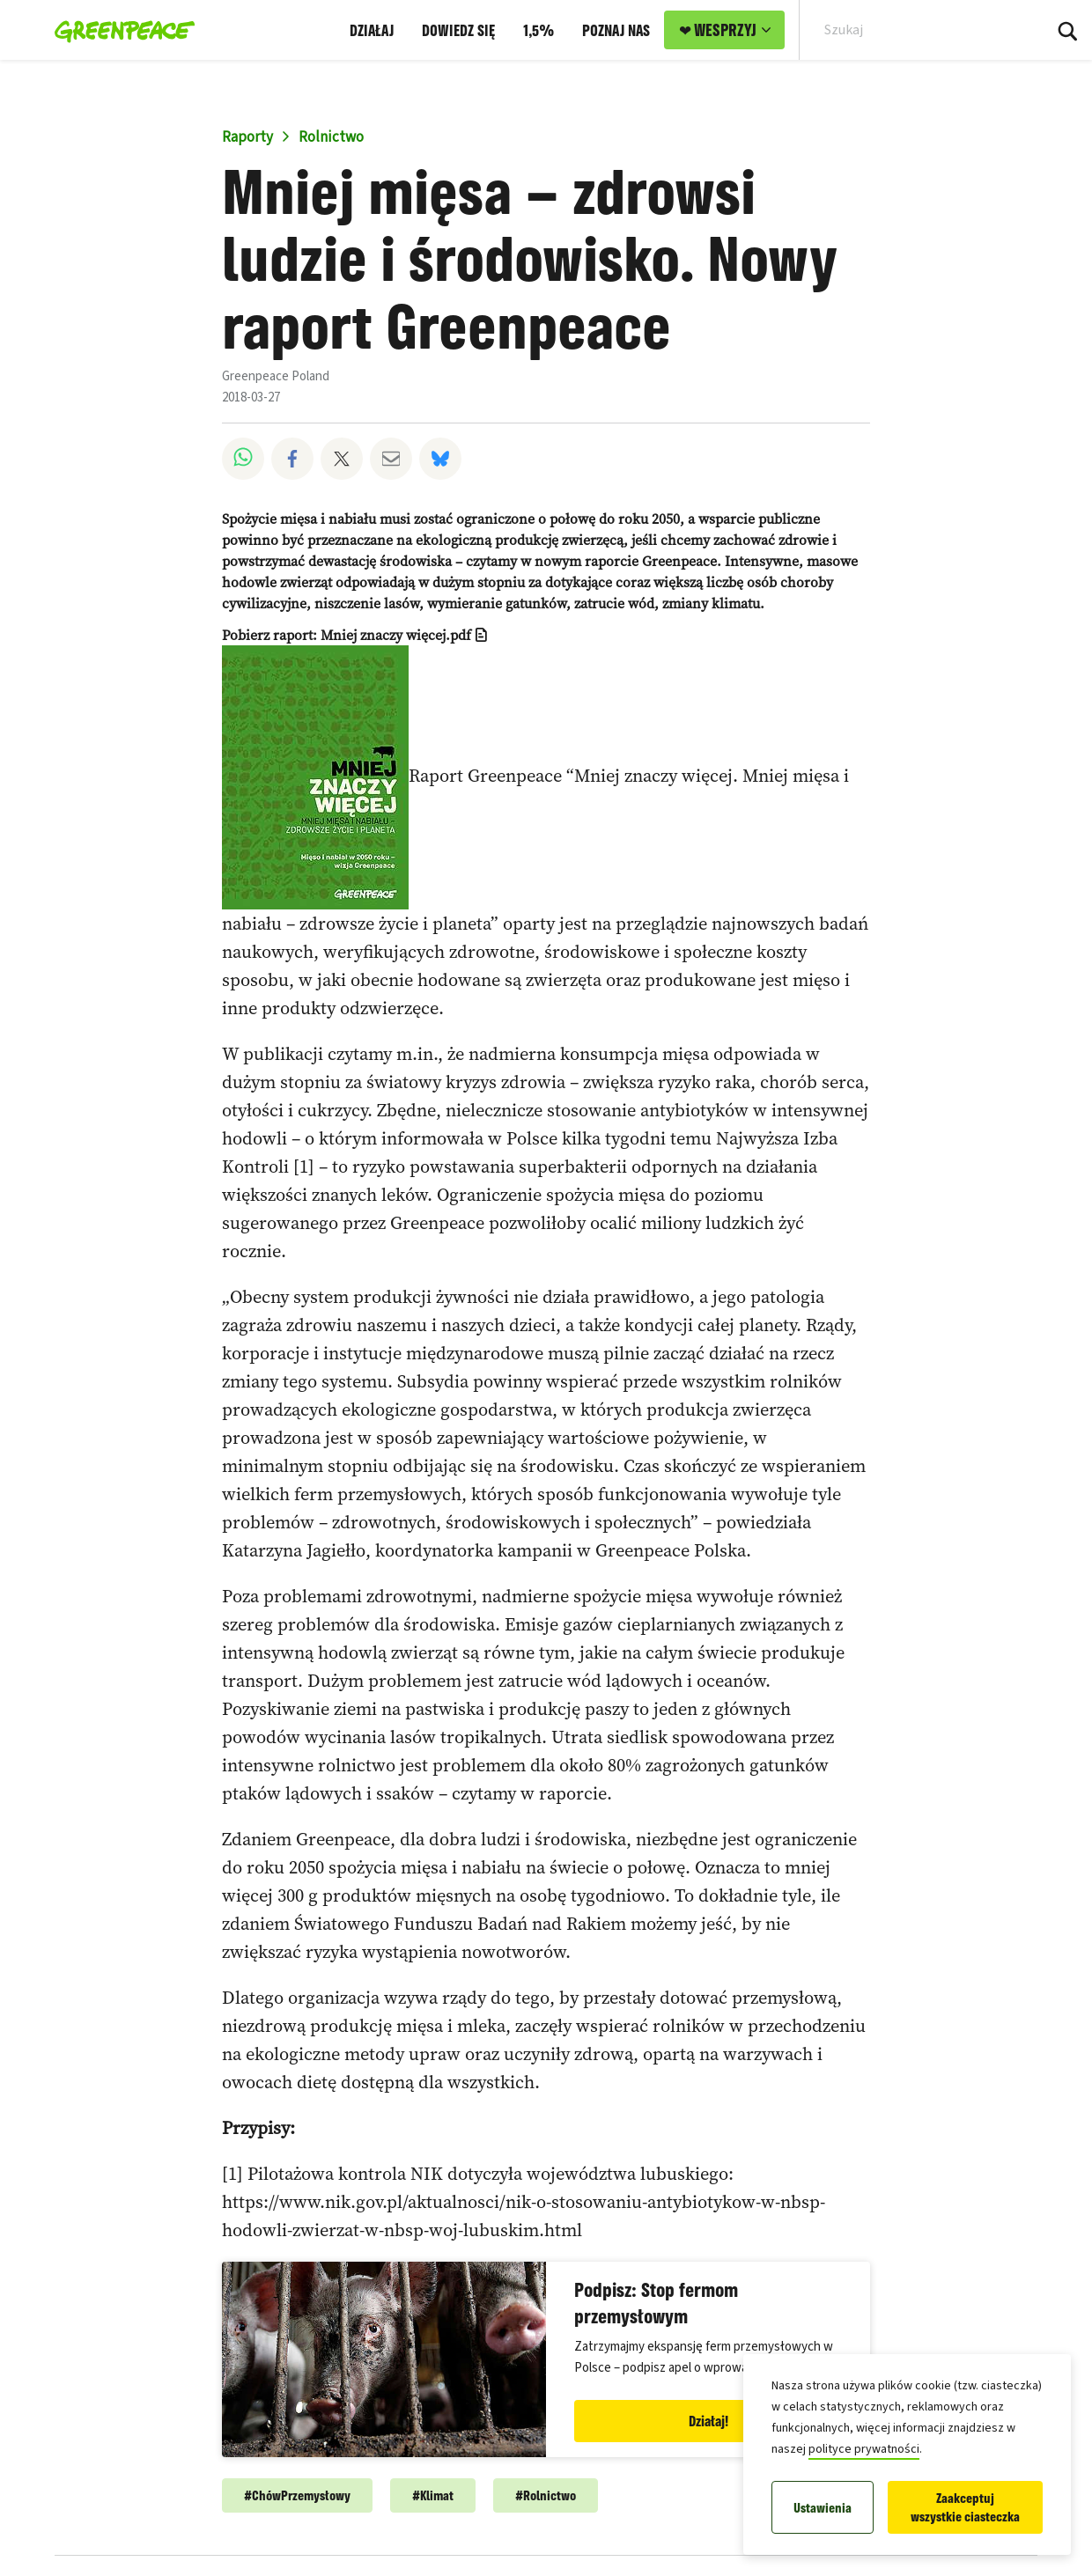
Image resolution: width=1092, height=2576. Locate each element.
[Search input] (910, 30)
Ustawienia (822, 2508)
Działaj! (708, 2420)
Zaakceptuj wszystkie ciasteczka (965, 2507)
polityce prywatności (863, 2449)
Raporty (247, 137)
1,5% (538, 29)
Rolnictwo (331, 137)
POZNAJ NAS (616, 29)
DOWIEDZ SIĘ (458, 29)
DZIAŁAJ (372, 29)
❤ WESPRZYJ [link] (717, 29)
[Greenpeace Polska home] (119, 30)
